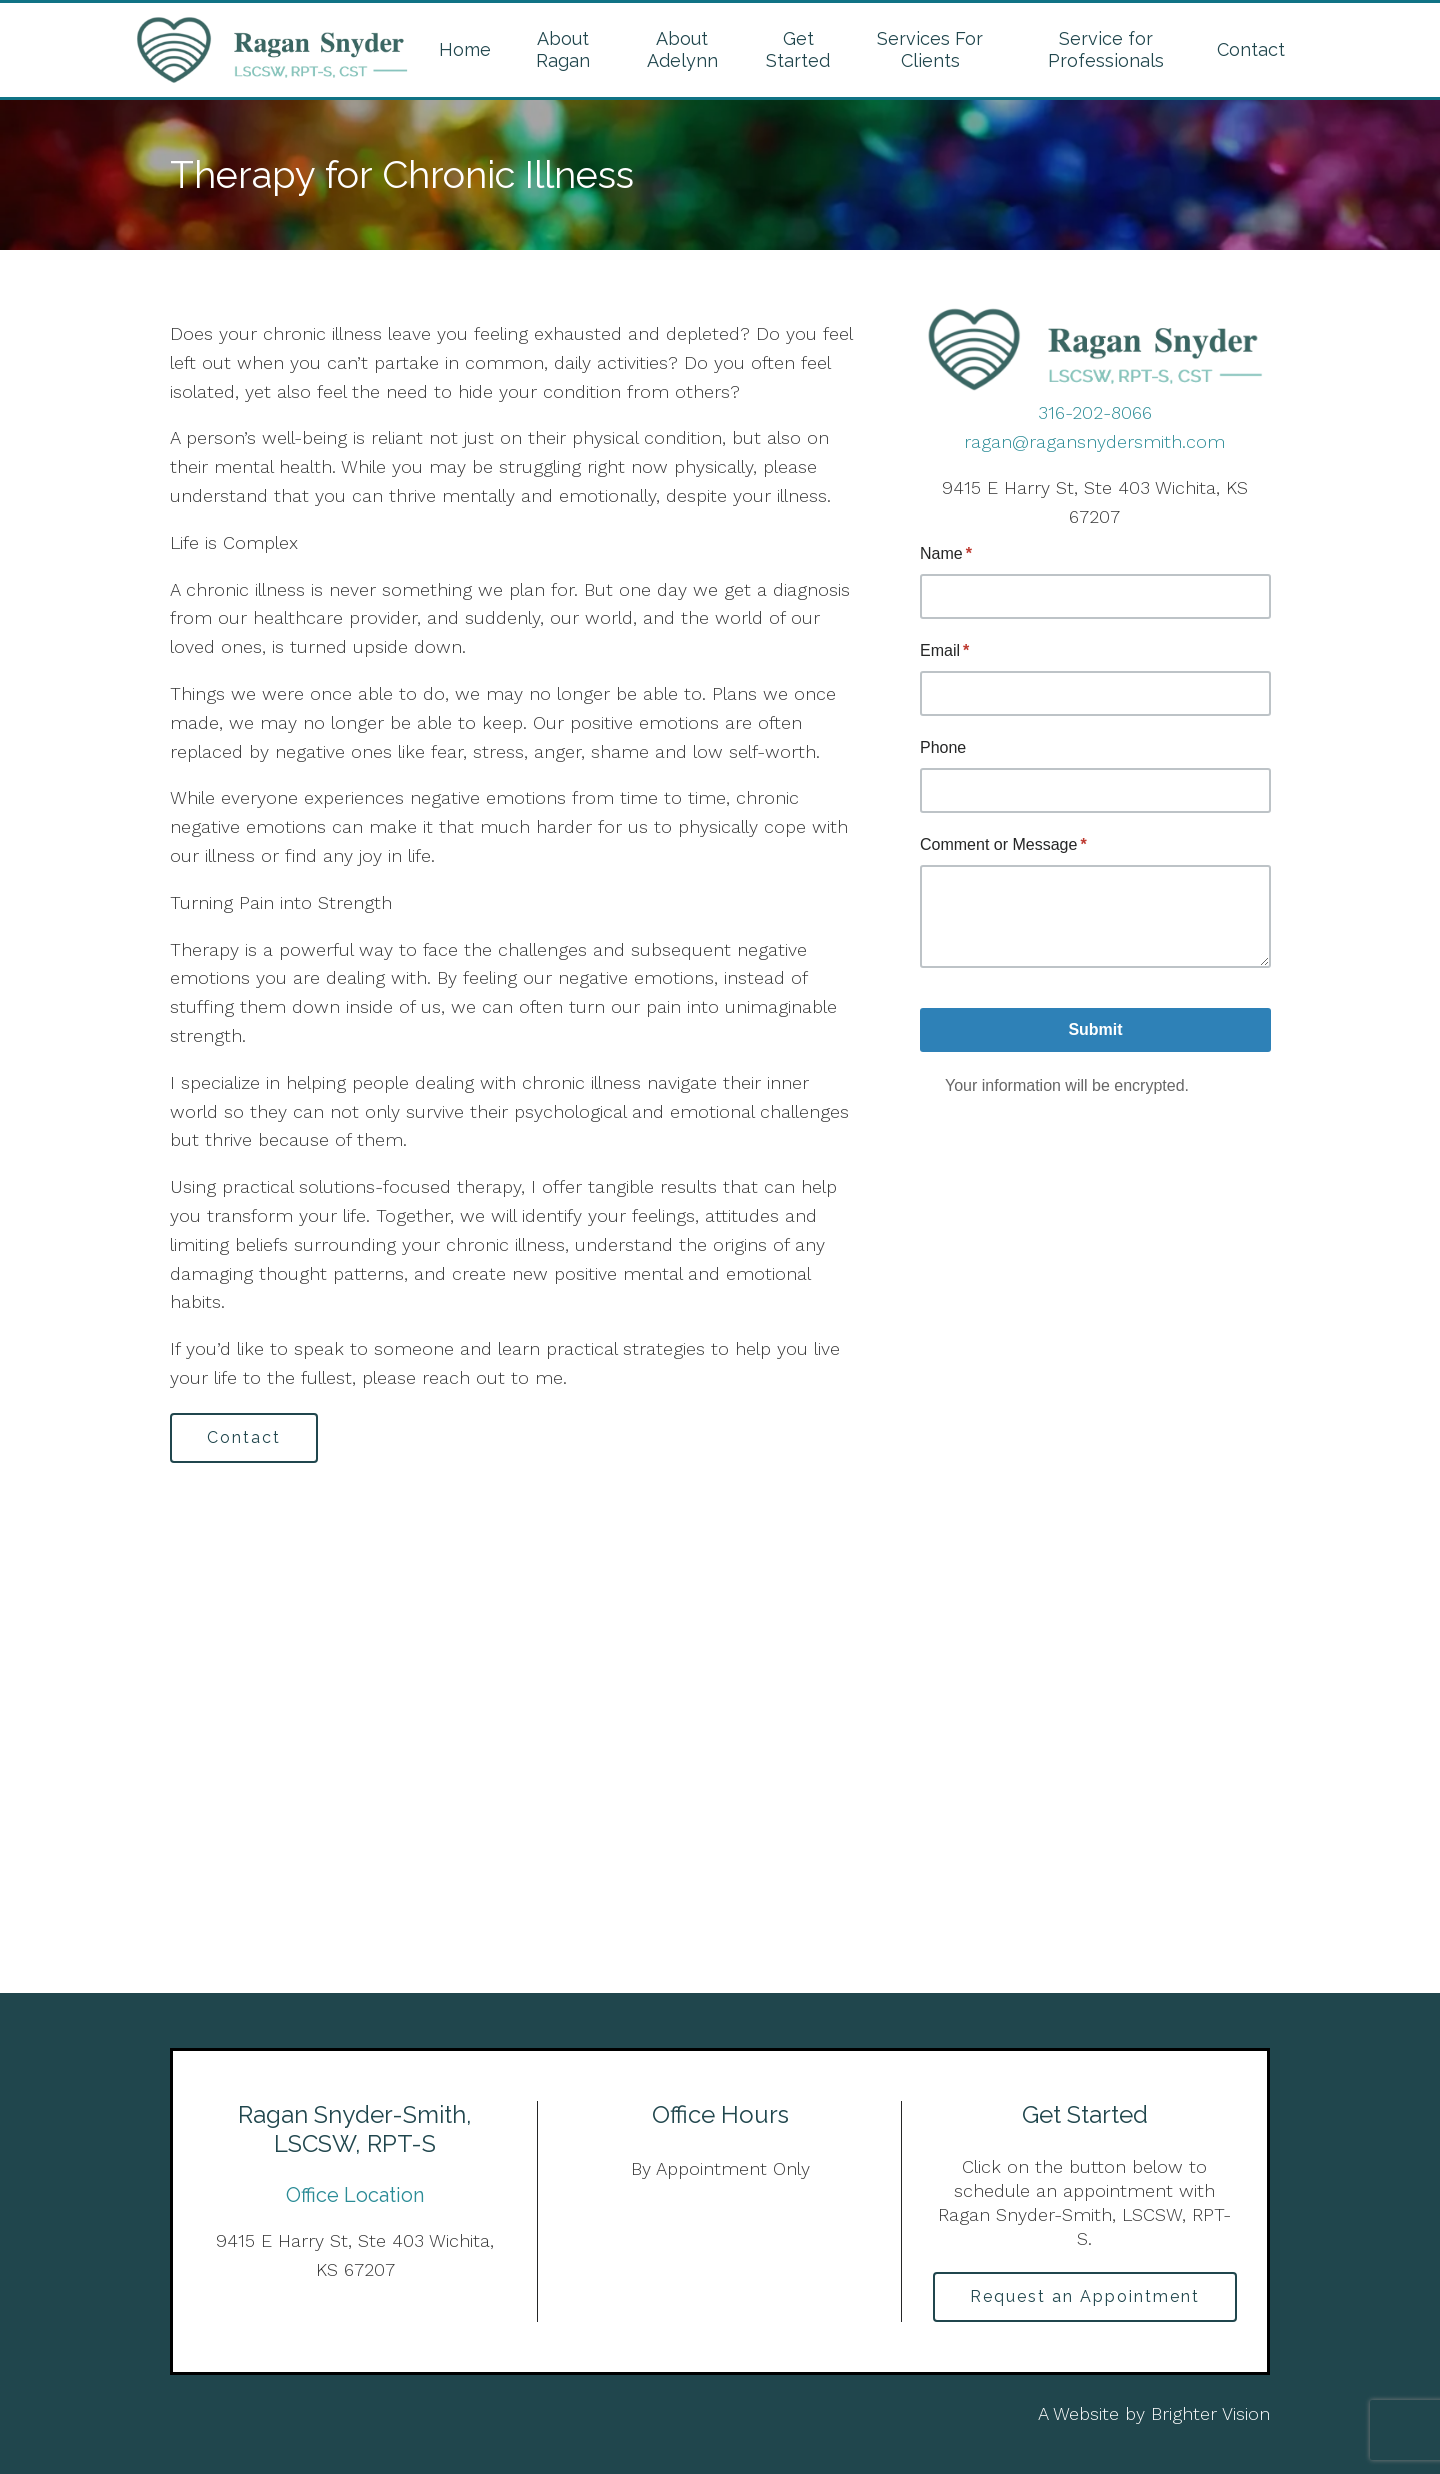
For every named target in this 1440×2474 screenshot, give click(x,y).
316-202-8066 (1095, 412)
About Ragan (563, 49)
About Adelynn (682, 49)
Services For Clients (930, 49)
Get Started (798, 49)
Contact (1251, 49)
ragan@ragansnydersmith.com (1094, 441)
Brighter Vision (1210, 2413)
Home (465, 49)
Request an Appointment (1085, 2296)
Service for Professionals (1106, 49)
